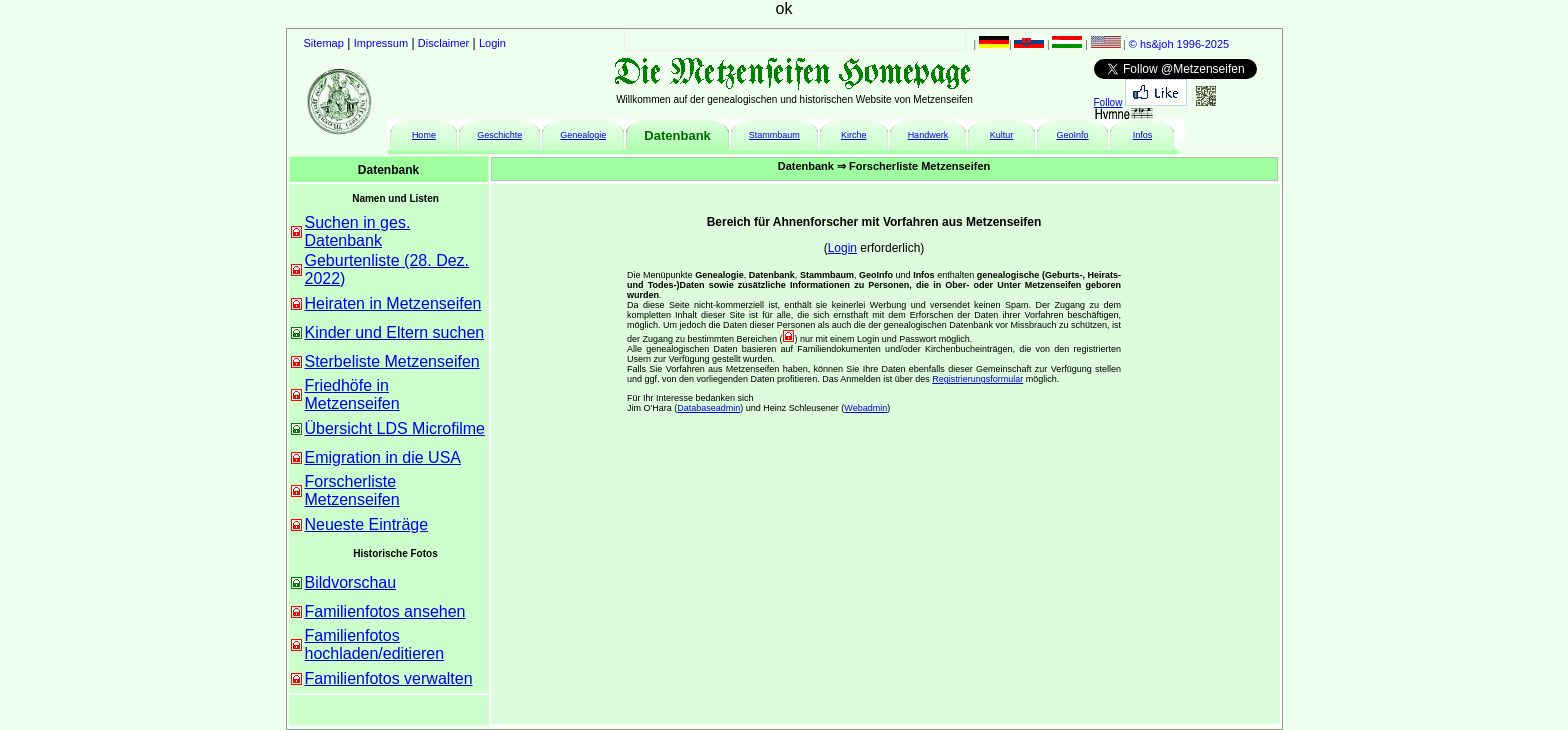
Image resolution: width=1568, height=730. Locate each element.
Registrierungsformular (977, 379)
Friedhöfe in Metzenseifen (352, 394)
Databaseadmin (708, 408)
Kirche (854, 135)
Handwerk (928, 135)
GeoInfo (1073, 135)
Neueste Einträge (367, 524)
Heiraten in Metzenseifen (393, 303)
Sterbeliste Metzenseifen (392, 361)
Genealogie (583, 135)
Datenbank (677, 135)
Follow (1108, 102)
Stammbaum (774, 135)
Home (424, 135)
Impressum (381, 43)
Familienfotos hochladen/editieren (375, 644)
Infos (1143, 135)
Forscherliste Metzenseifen (352, 490)
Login (492, 43)
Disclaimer (443, 43)
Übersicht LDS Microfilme (395, 428)
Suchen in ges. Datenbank (358, 231)
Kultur (1002, 135)
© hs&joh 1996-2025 (1179, 44)
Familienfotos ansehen (385, 611)
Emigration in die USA (383, 457)
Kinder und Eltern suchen (395, 332)
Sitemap (324, 43)
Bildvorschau (351, 582)
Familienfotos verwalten (389, 678)
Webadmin (865, 408)
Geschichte (499, 135)
